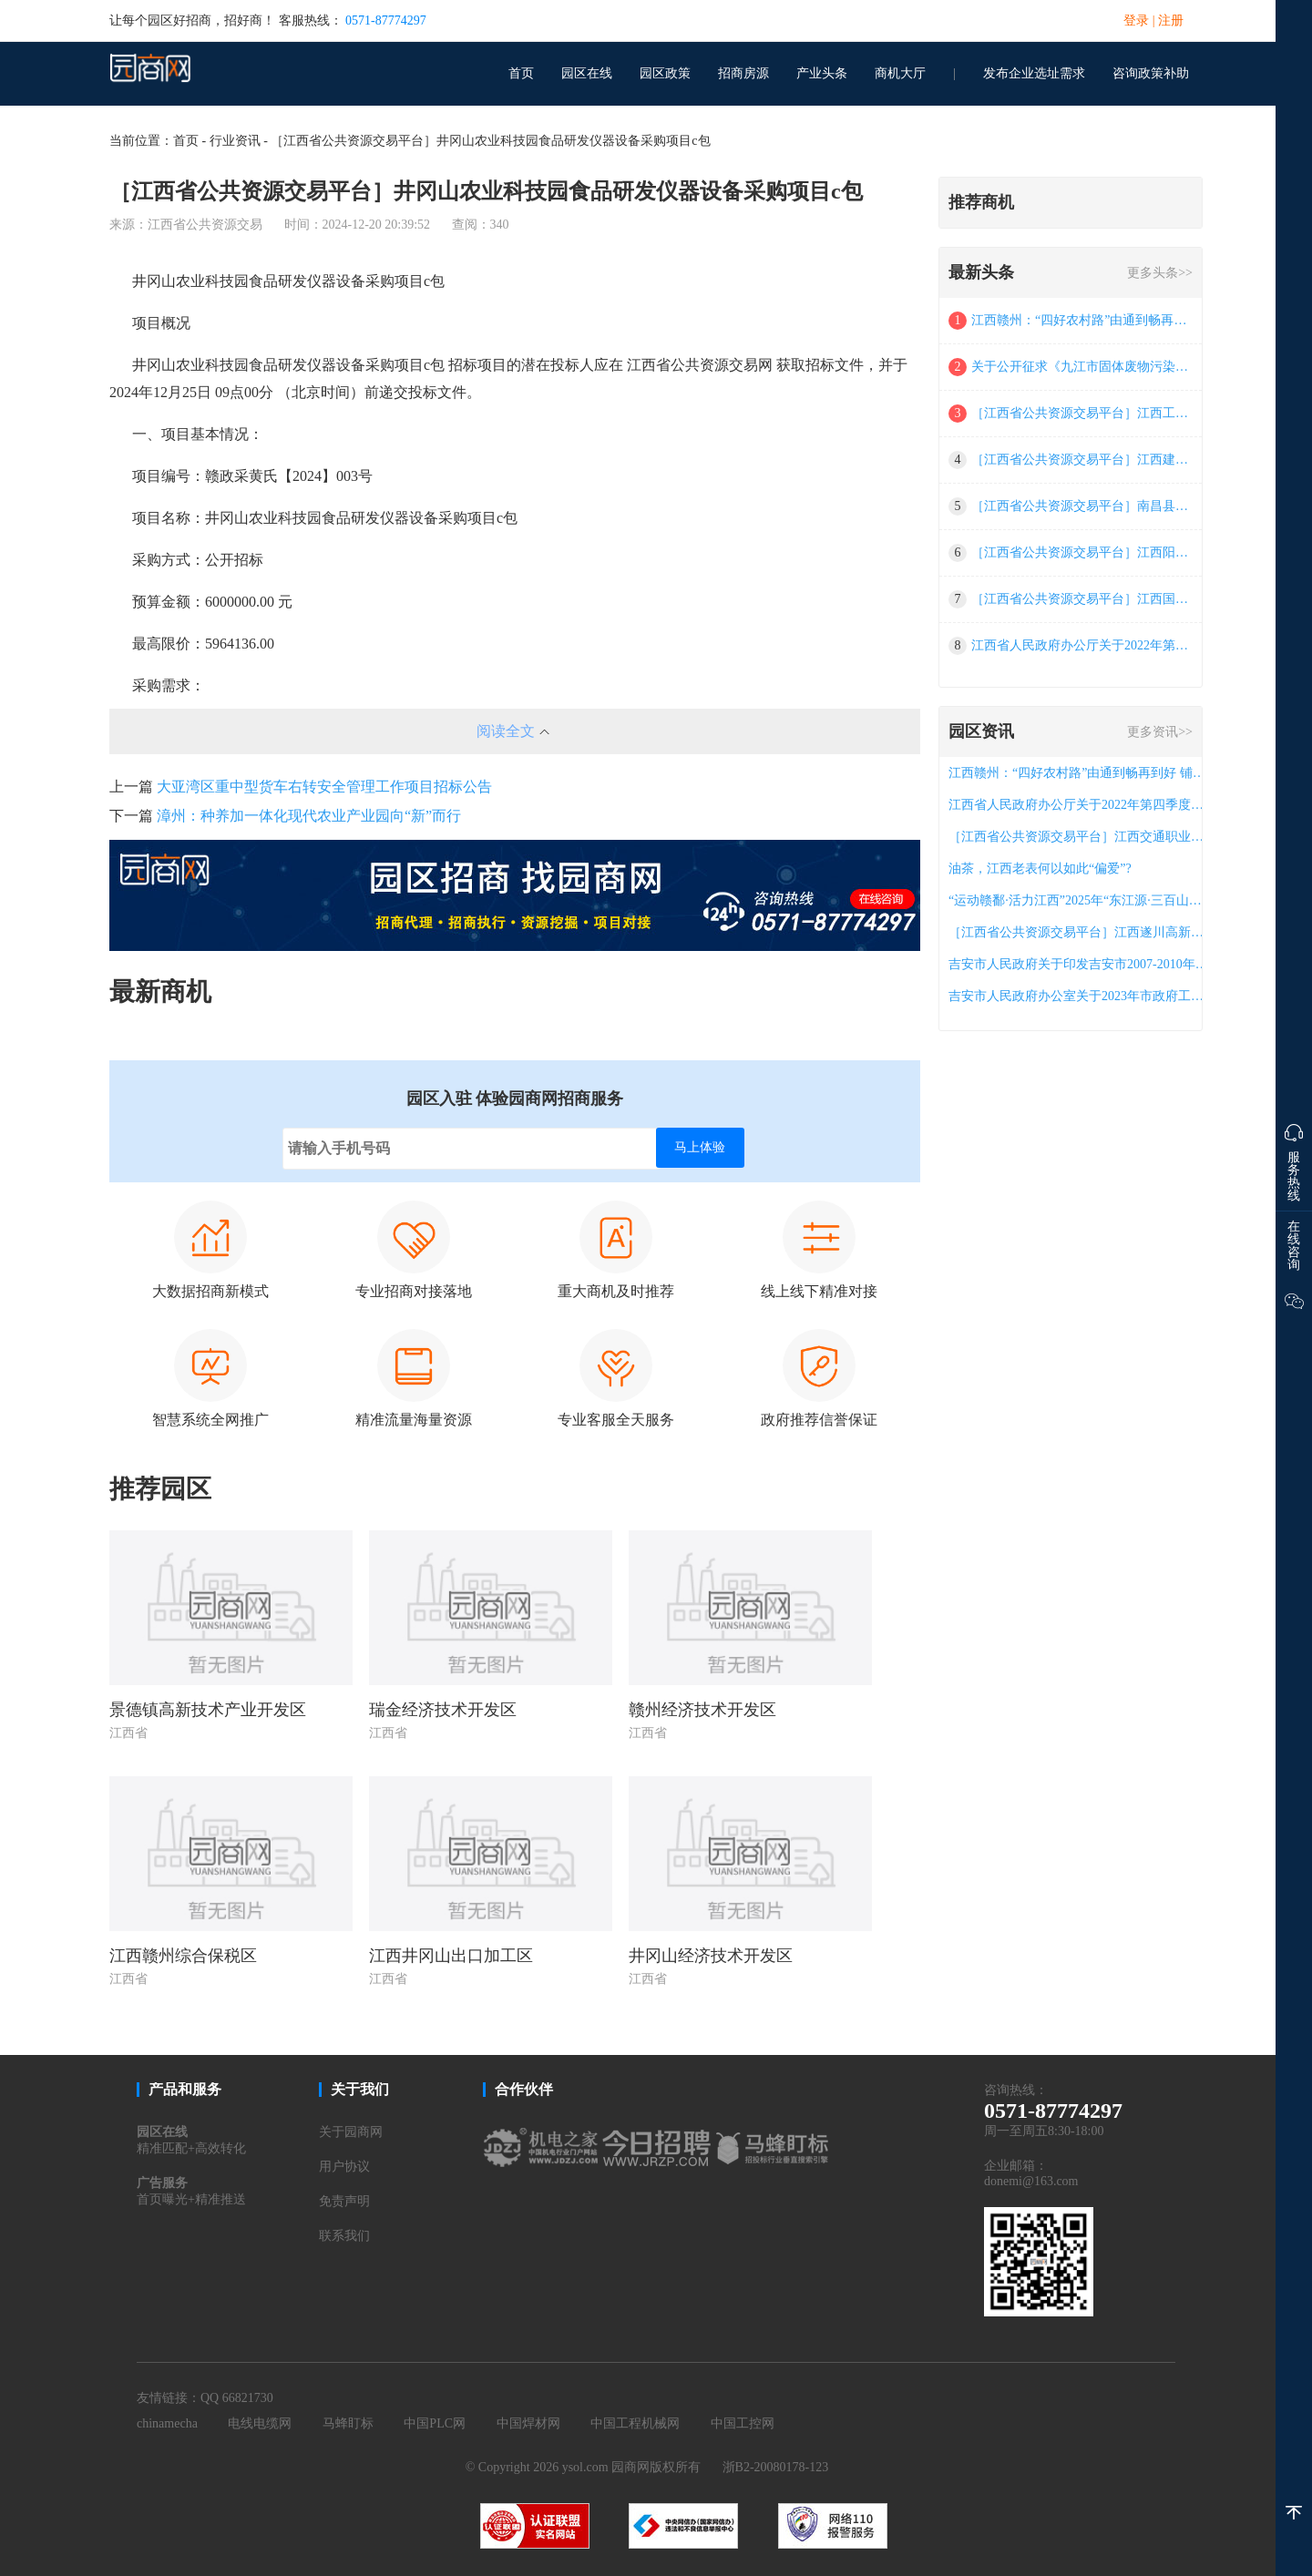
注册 (1171, 20)
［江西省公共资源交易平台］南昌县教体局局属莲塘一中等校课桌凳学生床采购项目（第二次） (1082, 506)
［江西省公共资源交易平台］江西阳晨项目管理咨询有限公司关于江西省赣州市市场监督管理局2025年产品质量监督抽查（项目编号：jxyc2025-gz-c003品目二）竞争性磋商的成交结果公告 (1082, 552)
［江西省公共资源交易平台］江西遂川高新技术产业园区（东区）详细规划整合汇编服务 (1079, 932)
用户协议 (344, 2166)
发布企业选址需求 (1034, 73)
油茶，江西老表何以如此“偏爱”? (1040, 868)
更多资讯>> (1160, 732)
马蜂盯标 (348, 2423)
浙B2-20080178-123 (776, 2467)
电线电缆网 (260, 2423)
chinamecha (167, 2423)
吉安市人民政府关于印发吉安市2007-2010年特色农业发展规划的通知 (1079, 964)
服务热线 (1294, 1158)
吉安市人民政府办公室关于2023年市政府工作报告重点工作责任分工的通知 (1079, 996)
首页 (521, 73)
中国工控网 (742, 2423)
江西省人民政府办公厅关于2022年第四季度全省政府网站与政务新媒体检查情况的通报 (1082, 645)
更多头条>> (1160, 273)
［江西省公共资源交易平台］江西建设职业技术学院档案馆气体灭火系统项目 (1082, 459)
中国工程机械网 (635, 2423)
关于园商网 (351, 2132)
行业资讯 (235, 141)
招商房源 (743, 73)
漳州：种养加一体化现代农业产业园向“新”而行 (309, 815)
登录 (1136, 20)
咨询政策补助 (1150, 73)
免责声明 (344, 2201)
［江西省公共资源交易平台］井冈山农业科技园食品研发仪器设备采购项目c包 (490, 141)
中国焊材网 (528, 2423)
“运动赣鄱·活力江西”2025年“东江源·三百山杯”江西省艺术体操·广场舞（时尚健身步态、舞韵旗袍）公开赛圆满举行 (1079, 900)
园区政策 (665, 73)
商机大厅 (900, 73)
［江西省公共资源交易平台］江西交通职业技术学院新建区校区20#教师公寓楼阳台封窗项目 (1079, 836)
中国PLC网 (435, 2423)
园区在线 (586, 73)
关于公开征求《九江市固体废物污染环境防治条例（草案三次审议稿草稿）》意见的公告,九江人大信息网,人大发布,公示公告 (1082, 366)
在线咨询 (1293, 1246)
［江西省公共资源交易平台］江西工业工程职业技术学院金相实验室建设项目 (1082, 413)
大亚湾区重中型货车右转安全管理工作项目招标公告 (324, 786)
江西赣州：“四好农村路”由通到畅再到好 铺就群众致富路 (1082, 320)
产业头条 (821, 73)
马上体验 (699, 1147)
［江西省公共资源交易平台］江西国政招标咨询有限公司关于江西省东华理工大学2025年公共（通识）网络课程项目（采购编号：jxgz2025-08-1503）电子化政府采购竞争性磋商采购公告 (1082, 599)
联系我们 (344, 2236)
